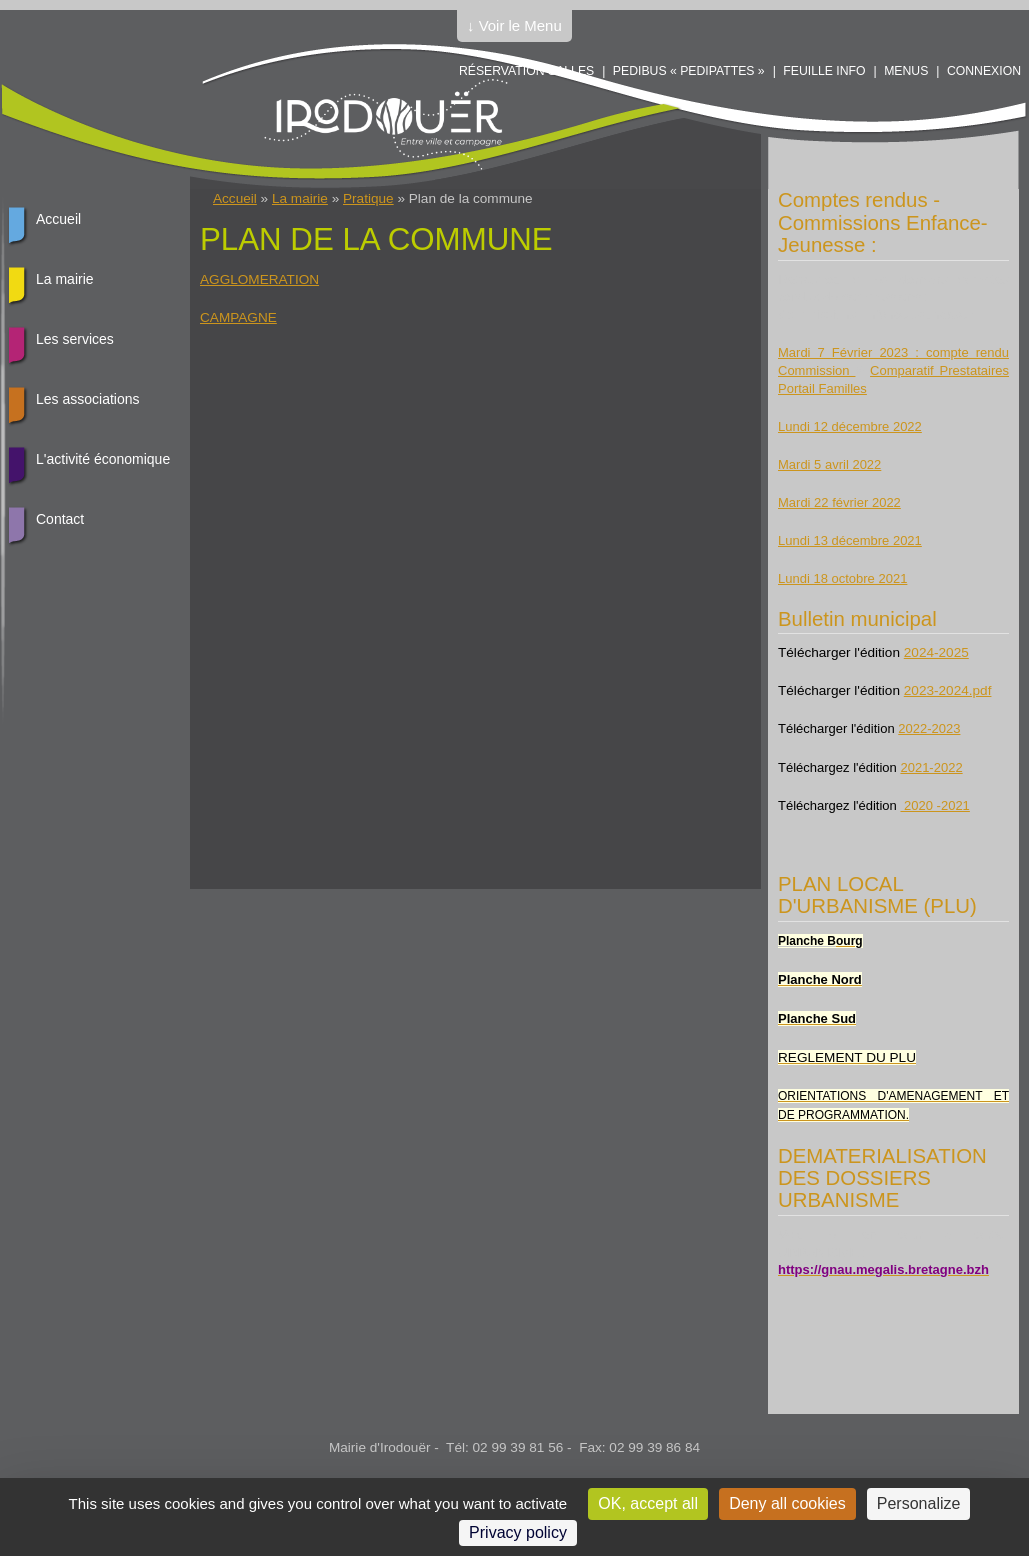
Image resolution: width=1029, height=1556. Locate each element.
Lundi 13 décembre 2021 (850, 540)
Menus (906, 71)
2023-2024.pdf (948, 690)
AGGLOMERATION (259, 279)
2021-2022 (931, 767)
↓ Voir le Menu (514, 25)
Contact (60, 519)
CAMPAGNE (238, 317)
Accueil (235, 198)
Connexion (984, 71)
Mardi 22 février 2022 (839, 502)
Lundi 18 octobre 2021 (842, 578)
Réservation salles (526, 71)
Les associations (88, 399)
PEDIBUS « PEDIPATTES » (689, 71)
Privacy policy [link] (518, 1532)
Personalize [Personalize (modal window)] (919, 1503)
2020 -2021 (934, 805)
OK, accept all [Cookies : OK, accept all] (648, 1503)
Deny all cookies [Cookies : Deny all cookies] (787, 1503)
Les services (75, 339)
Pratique (368, 198)
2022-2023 (929, 728)
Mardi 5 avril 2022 (829, 464)
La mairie (300, 198)
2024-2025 (936, 652)
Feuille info (824, 71)
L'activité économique (103, 459)
